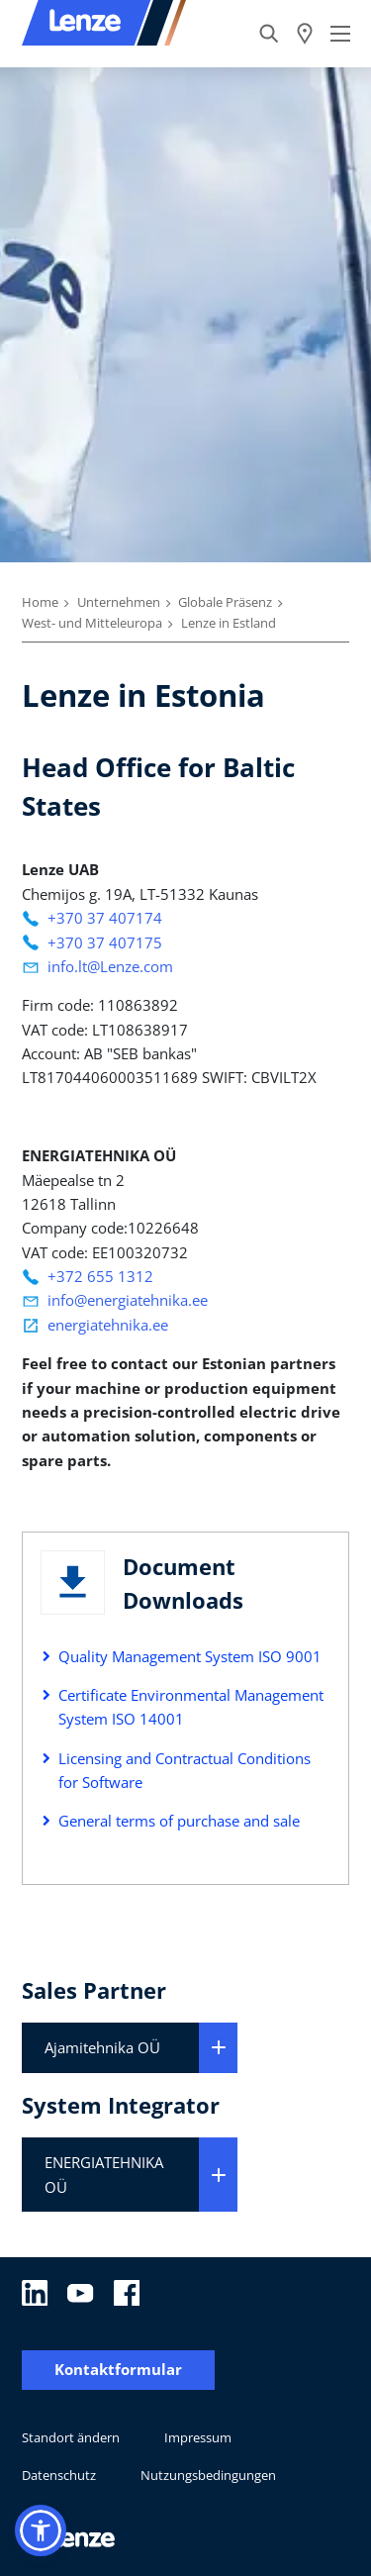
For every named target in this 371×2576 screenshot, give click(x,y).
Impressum (198, 2437)
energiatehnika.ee (107, 1325)
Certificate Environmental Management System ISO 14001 (191, 1707)
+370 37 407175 (104, 942)
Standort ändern (71, 2437)
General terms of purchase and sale (179, 1821)
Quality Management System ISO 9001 (190, 1656)
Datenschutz (59, 2475)
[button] (40, 2530)
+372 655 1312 (100, 1276)
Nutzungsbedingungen (208, 2475)
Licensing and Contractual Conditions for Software (184, 1770)
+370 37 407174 (104, 918)
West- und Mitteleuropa (92, 623)
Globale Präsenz (225, 602)
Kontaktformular (118, 2369)
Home (40, 602)
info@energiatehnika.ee (127, 1300)
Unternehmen (118, 602)
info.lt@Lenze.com (110, 966)
